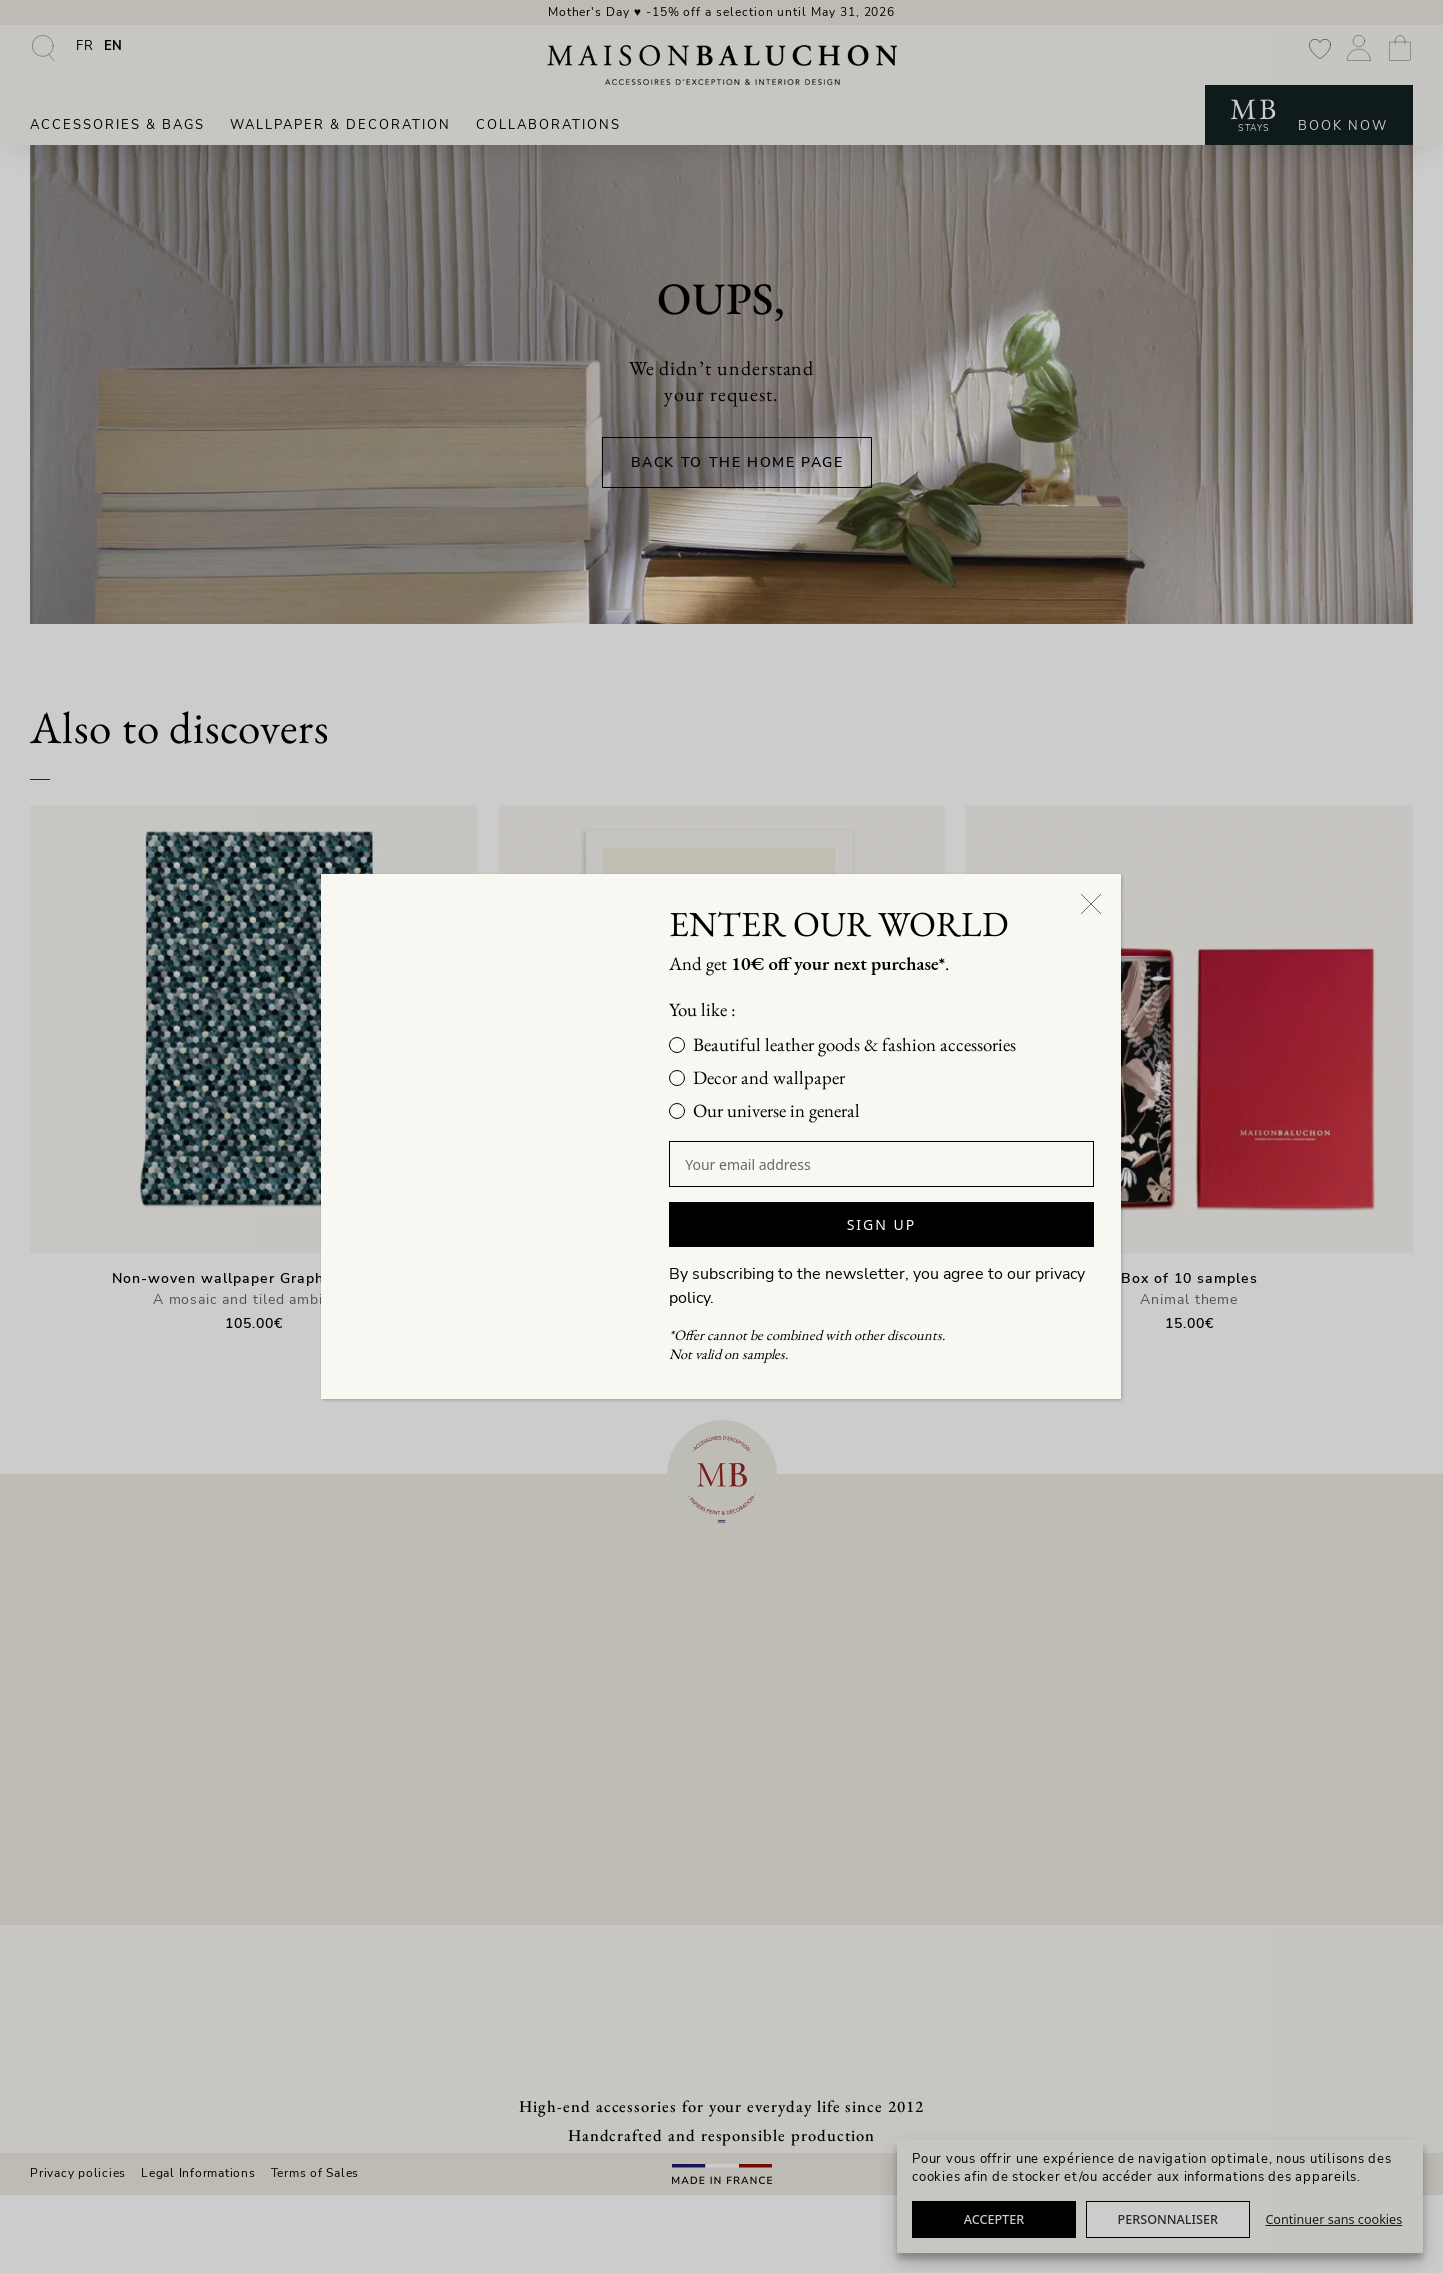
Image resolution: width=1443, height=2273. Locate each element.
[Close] (1092, 893)
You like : (725, 1009)
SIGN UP (882, 1224)
